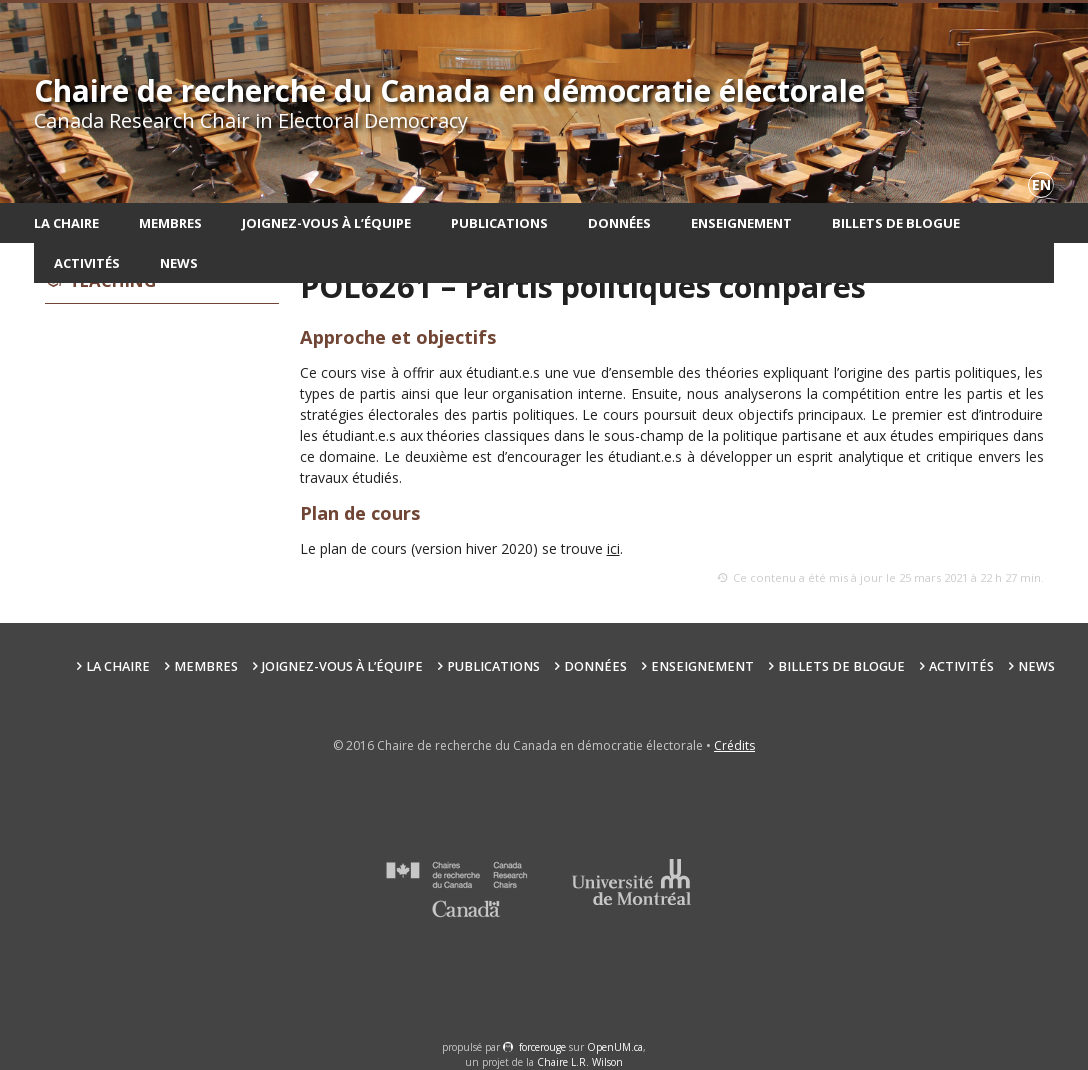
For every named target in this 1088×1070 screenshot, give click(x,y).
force (542, 1047)
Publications (499, 223)
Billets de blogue (896, 223)
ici (613, 548)
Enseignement (741, 223)
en (1041, 184)
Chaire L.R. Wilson (580, 1062)
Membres (170, 223)
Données (619, 223)
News (179, 263)
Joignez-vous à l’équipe (326, 223)
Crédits (734, 745)
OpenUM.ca (615, 1047)
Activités (87, 263)
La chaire (66, 223)
